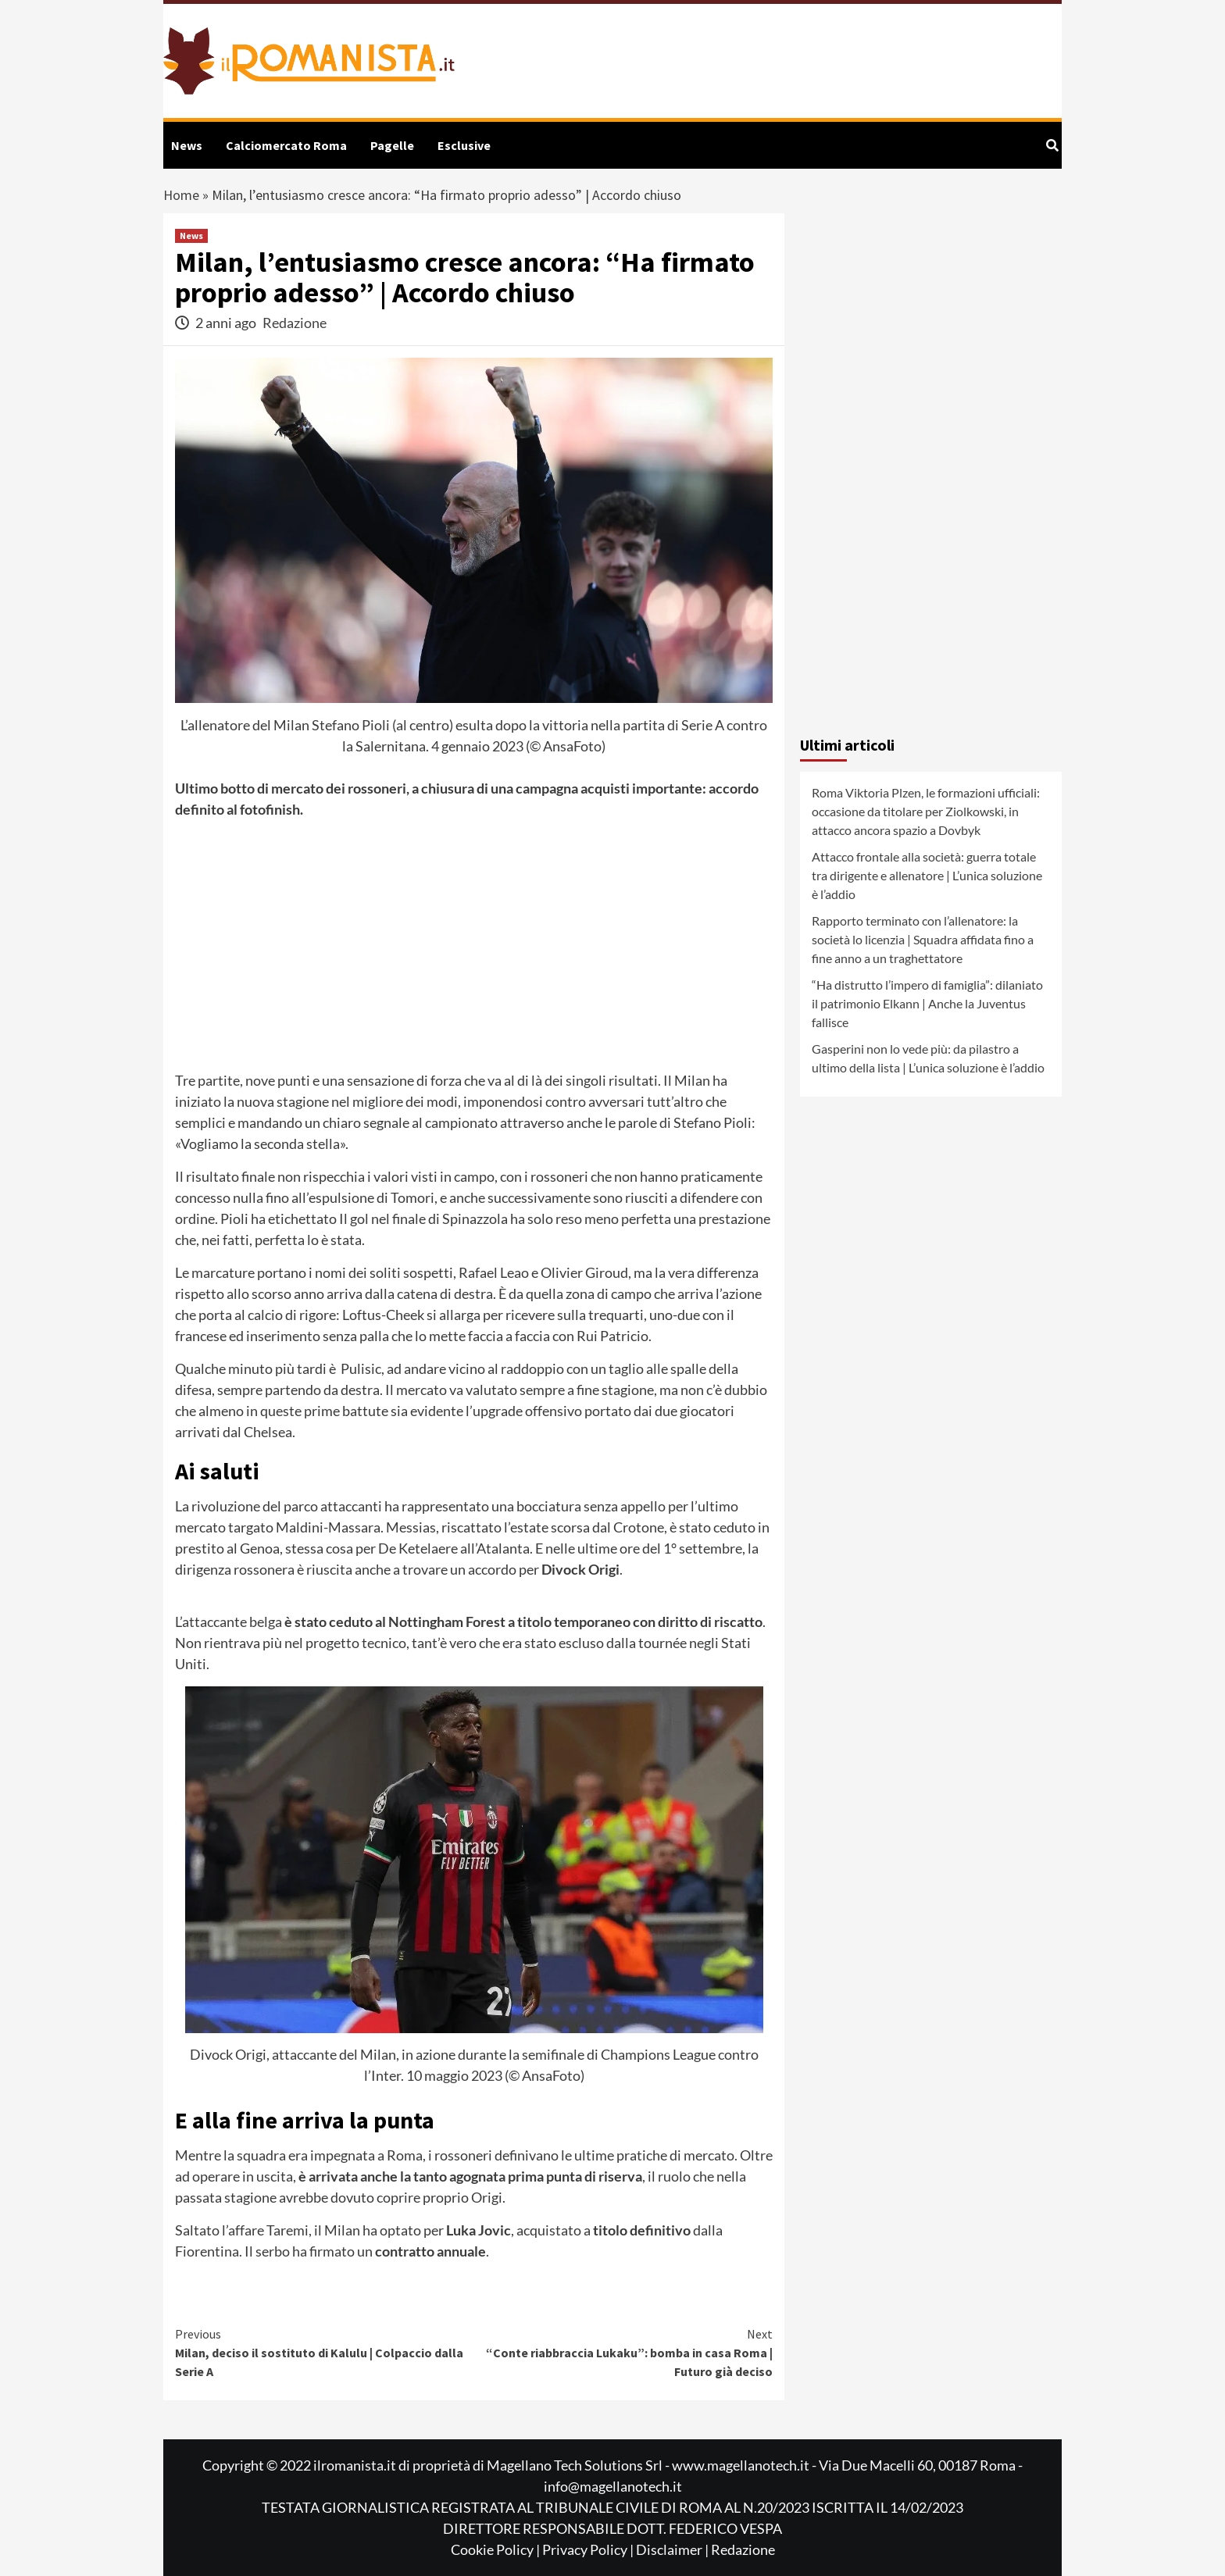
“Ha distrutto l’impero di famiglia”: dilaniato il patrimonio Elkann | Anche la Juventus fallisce (927, 1003)
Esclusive (464, 145)
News (186, 145)
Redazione (294, 322)
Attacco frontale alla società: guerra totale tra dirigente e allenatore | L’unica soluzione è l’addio (927, 875)
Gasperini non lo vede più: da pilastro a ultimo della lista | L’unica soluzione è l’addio (928, 1058)
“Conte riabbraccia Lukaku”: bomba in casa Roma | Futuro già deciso (623, 2351)
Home (181, 195)
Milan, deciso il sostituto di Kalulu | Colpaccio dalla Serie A (324, 2351)
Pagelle (392, 145)
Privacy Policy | (589, 2549)
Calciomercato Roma (286, 145)
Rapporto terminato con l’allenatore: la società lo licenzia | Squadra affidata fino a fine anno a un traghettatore (923, 939)
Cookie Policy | (496, 2549)
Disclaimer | (673, 2549)
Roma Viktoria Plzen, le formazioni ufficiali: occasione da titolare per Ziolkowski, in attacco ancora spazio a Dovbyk (926, 811)
